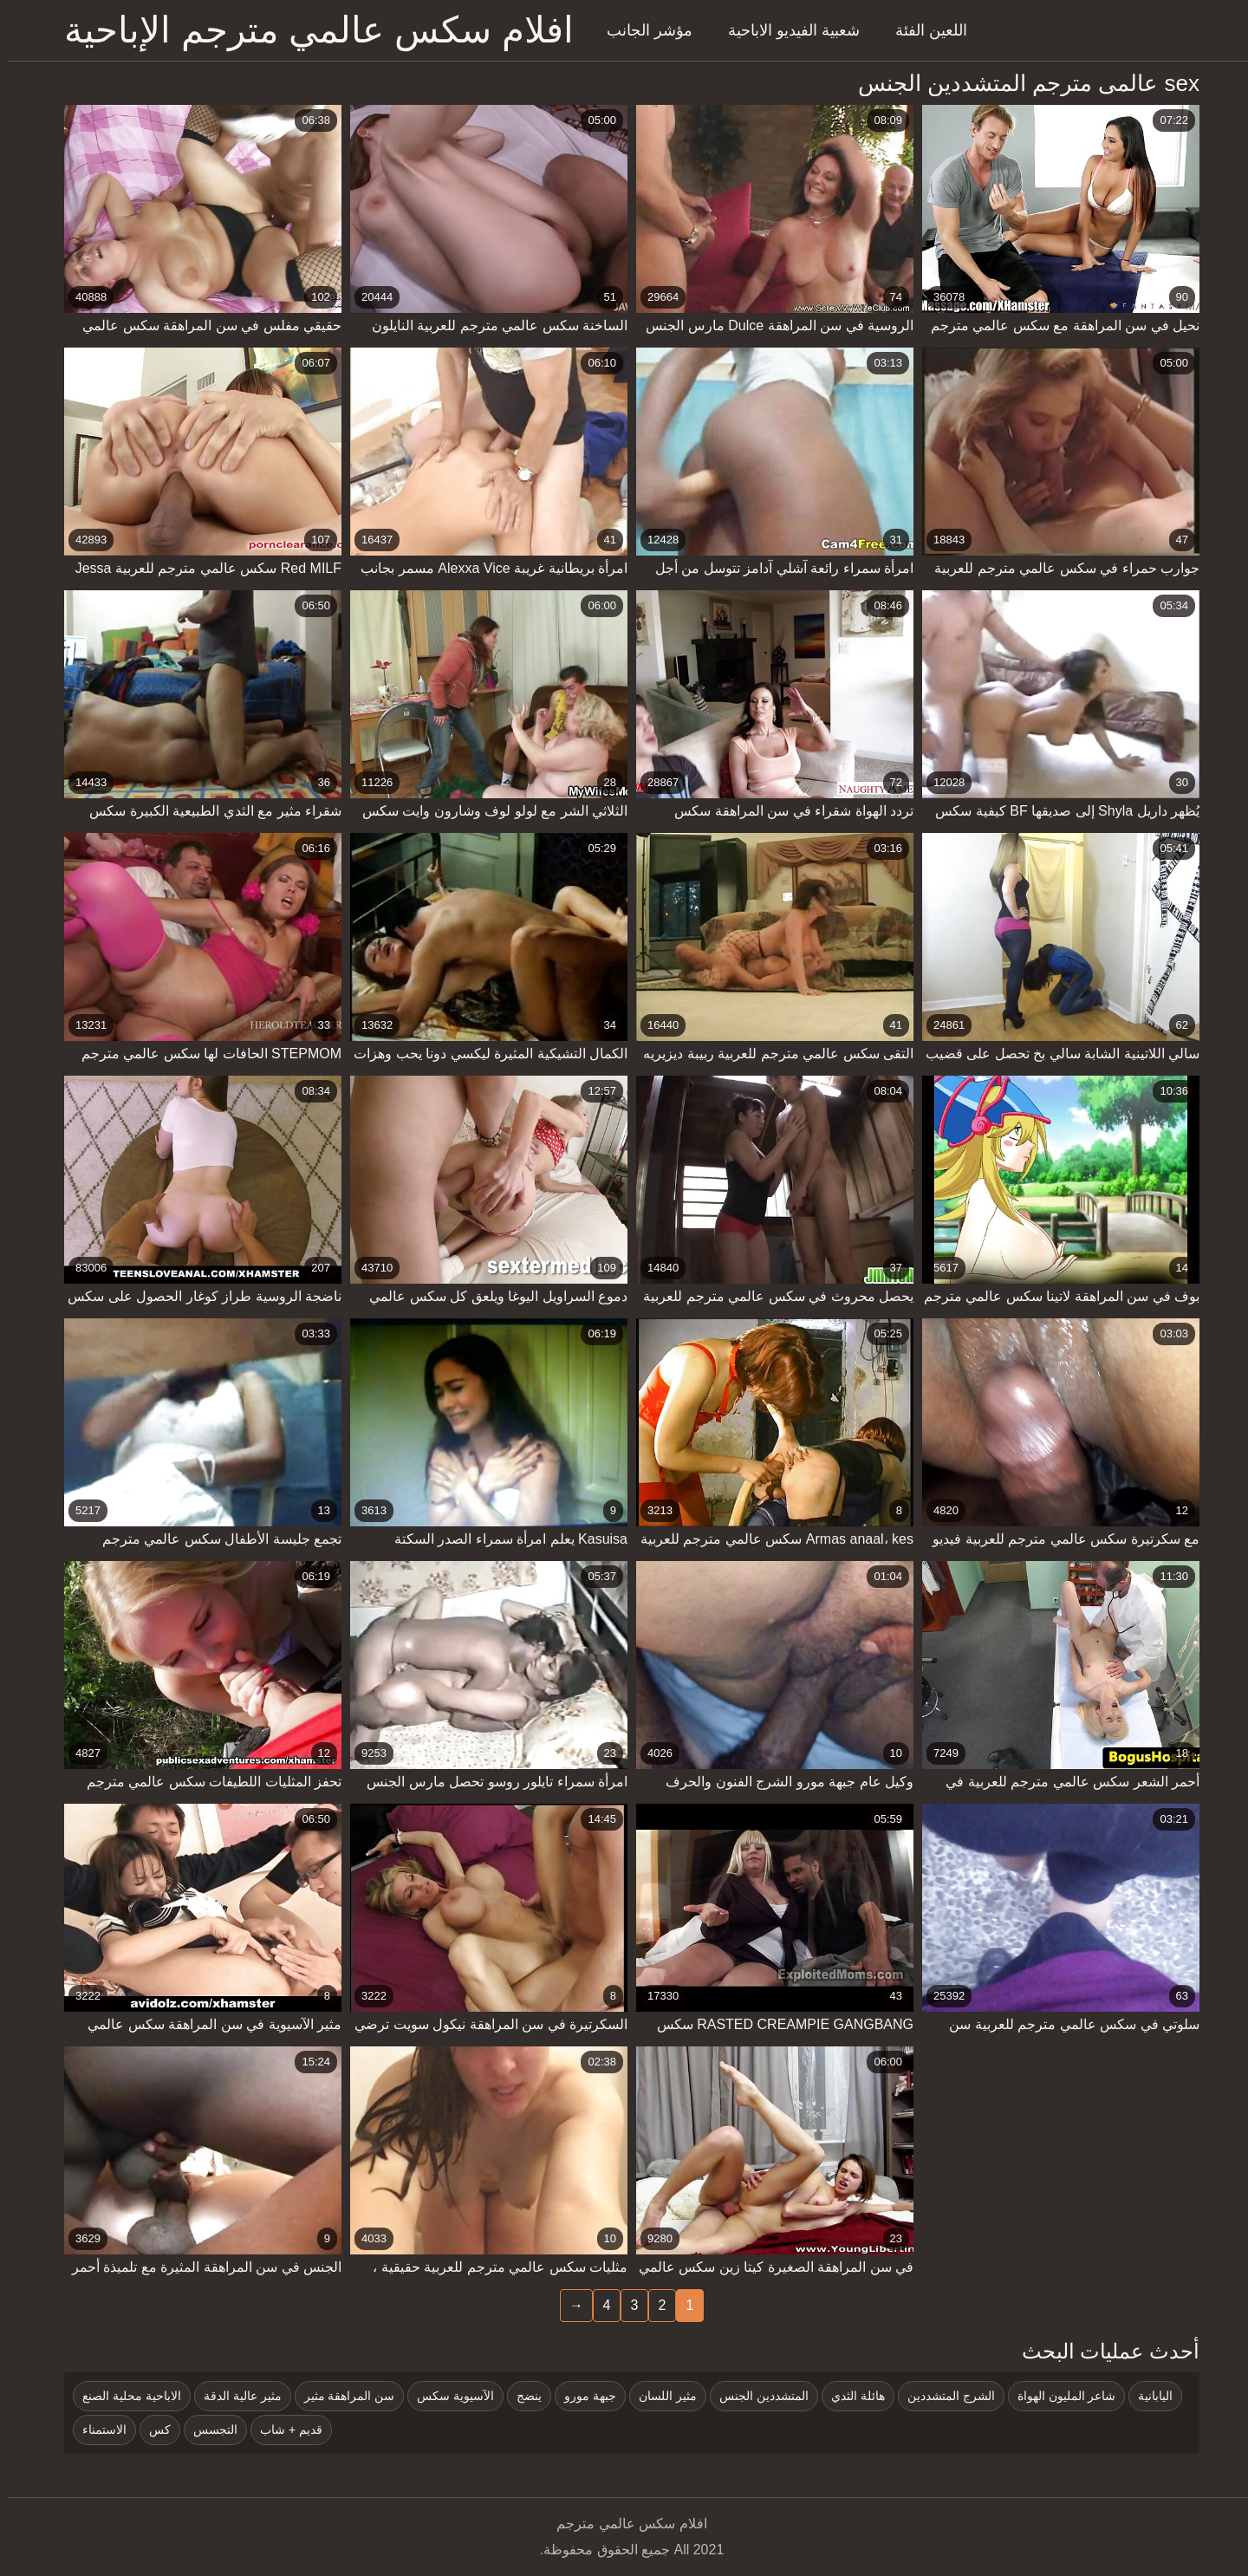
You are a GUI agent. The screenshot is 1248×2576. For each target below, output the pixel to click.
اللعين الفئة (923, 30)
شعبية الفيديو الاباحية (786, 30)
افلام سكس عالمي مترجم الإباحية (311, 30)
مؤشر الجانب (642, 30)
